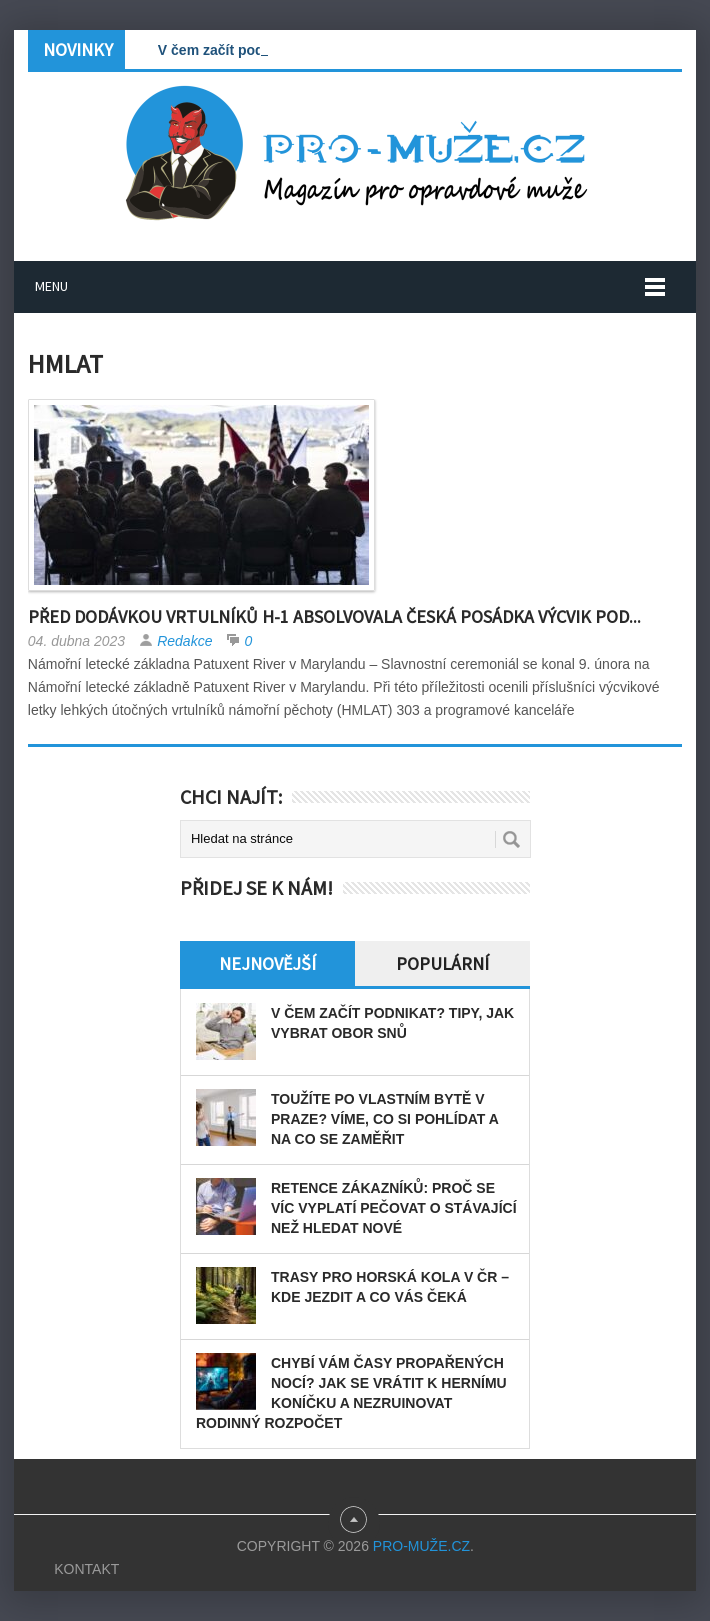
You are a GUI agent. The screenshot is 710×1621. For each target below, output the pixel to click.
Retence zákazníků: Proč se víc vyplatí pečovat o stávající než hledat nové (394, 1208)
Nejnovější (267, 963)
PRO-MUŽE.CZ (421, 1546)
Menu (51, 286)
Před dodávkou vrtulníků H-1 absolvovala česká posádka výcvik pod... (334, 616)
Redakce (184, 641)
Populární (442, 963)
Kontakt (86, 1569)
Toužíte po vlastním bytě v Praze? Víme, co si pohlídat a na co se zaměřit (384, 1119)
